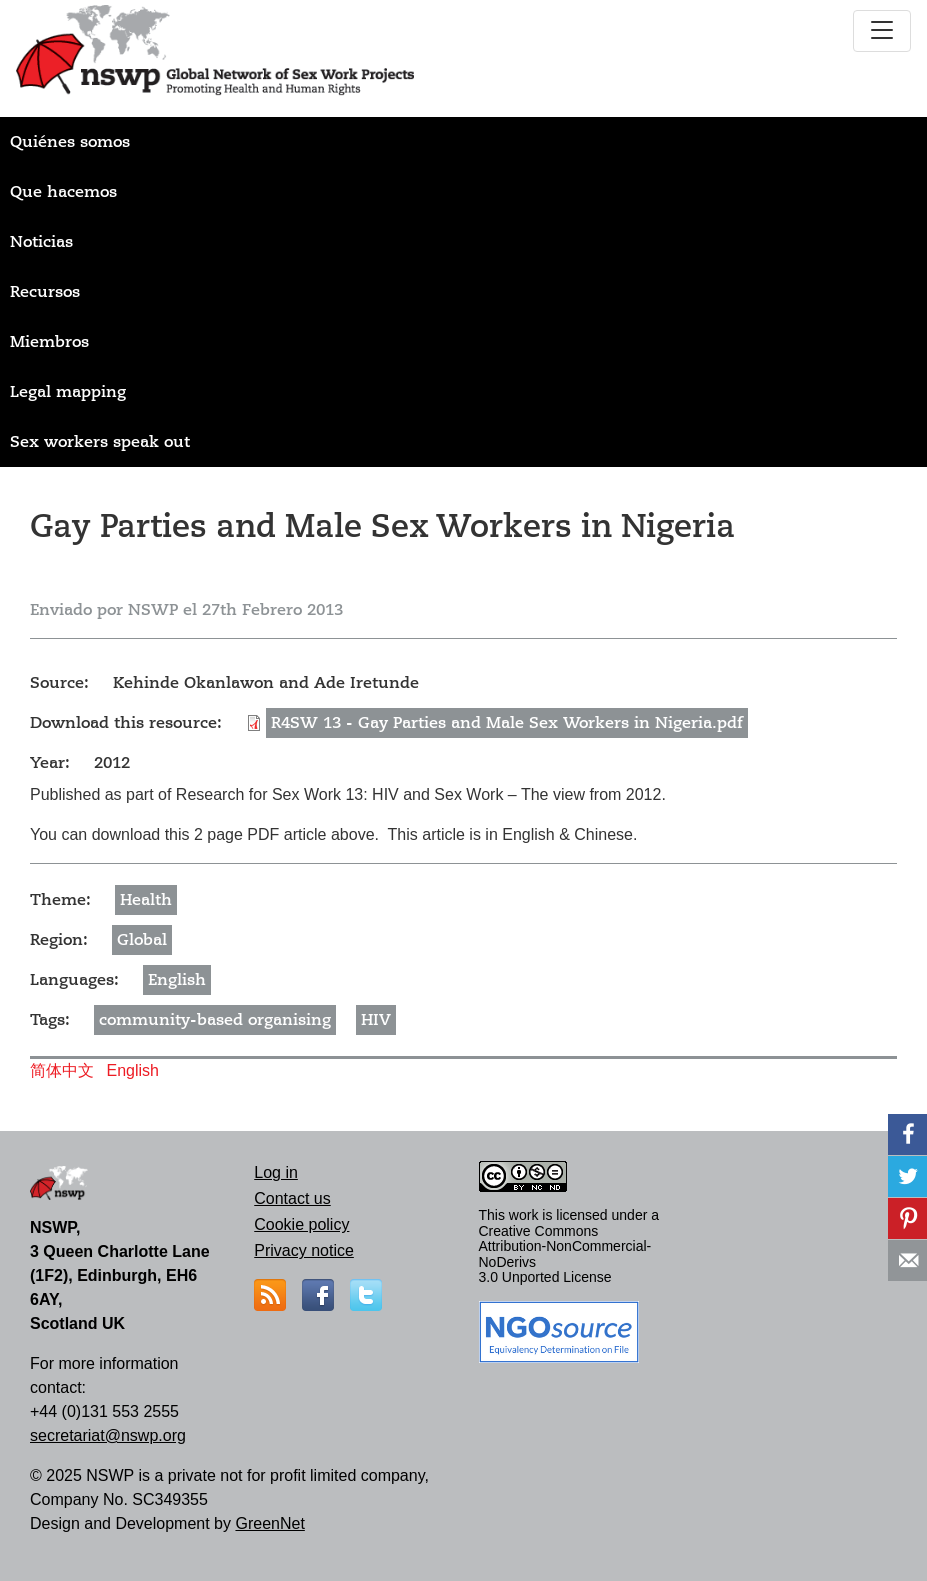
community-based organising (215, 1020)
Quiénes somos (70, 142)
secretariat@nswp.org (108, 1435)
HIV (376, 1020)
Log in (276, 1172)
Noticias (41, 242)
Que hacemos (63, 192)
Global (142, 940)
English (177, 980)
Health (146, 900)
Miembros (49, 342)
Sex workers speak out (100, 442)
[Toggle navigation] (882, 31)
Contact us (292, 1198)
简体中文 (62, 1070)
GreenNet (269, 1523)
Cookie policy (301, 1224)
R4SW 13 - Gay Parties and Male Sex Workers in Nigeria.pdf (507, 723)
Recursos (45, 292)
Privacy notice (304, 1250)
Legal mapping (68, 392)
